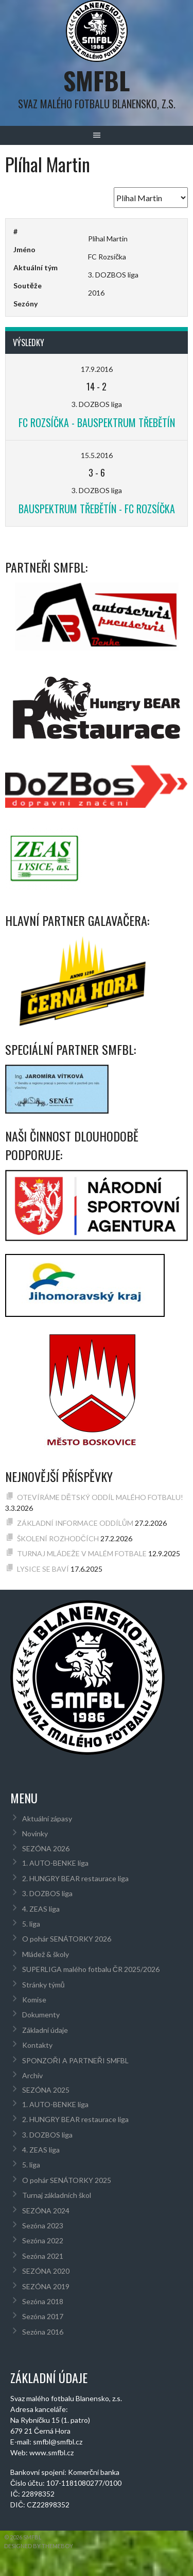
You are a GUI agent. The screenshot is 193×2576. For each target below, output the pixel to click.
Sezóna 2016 (42, 2331)
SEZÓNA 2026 (45, 1848)
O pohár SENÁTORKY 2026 (66, 1938)
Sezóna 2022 (42, 2240)
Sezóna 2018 (42, 2301)
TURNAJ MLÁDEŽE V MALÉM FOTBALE (82, 1553)
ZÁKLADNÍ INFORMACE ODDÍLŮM (75, 1523)
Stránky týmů (43, 1984)
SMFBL (96, 80)
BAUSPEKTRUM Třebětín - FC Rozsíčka (97, 508)
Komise (34, 1999)
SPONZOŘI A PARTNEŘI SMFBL (75, 2060)
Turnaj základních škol (56, 2195)
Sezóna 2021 (42, 2256)
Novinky (35, 1833)
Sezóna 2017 (42, 2316)
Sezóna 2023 (42, 2225)
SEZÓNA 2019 (45, 2286)
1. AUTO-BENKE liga (55, 1862)
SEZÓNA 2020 (45, 2271)
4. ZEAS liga (41, 1908)
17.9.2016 (97, 369)
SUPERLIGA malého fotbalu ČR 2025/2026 (91, 1969)
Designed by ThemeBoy (38, 2545)
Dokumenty (41, 2014)
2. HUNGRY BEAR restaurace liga (75, 1878)
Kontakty (37, 2045)
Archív (32, 2075)
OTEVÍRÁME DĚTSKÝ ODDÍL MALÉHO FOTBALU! (100, 1497)
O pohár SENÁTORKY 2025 (66, 2180)
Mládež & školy (45, 1954)
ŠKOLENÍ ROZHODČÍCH (58, 1538)
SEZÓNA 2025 (45, 2089)
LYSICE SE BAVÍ (43, 1568)
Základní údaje (45, 2030)
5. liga (31, 1923)
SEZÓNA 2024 (45, 2210)
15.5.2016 (97, 455)
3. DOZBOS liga (47, 1893)
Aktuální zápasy (47, 1818)
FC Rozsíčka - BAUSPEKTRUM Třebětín (97, 422)
